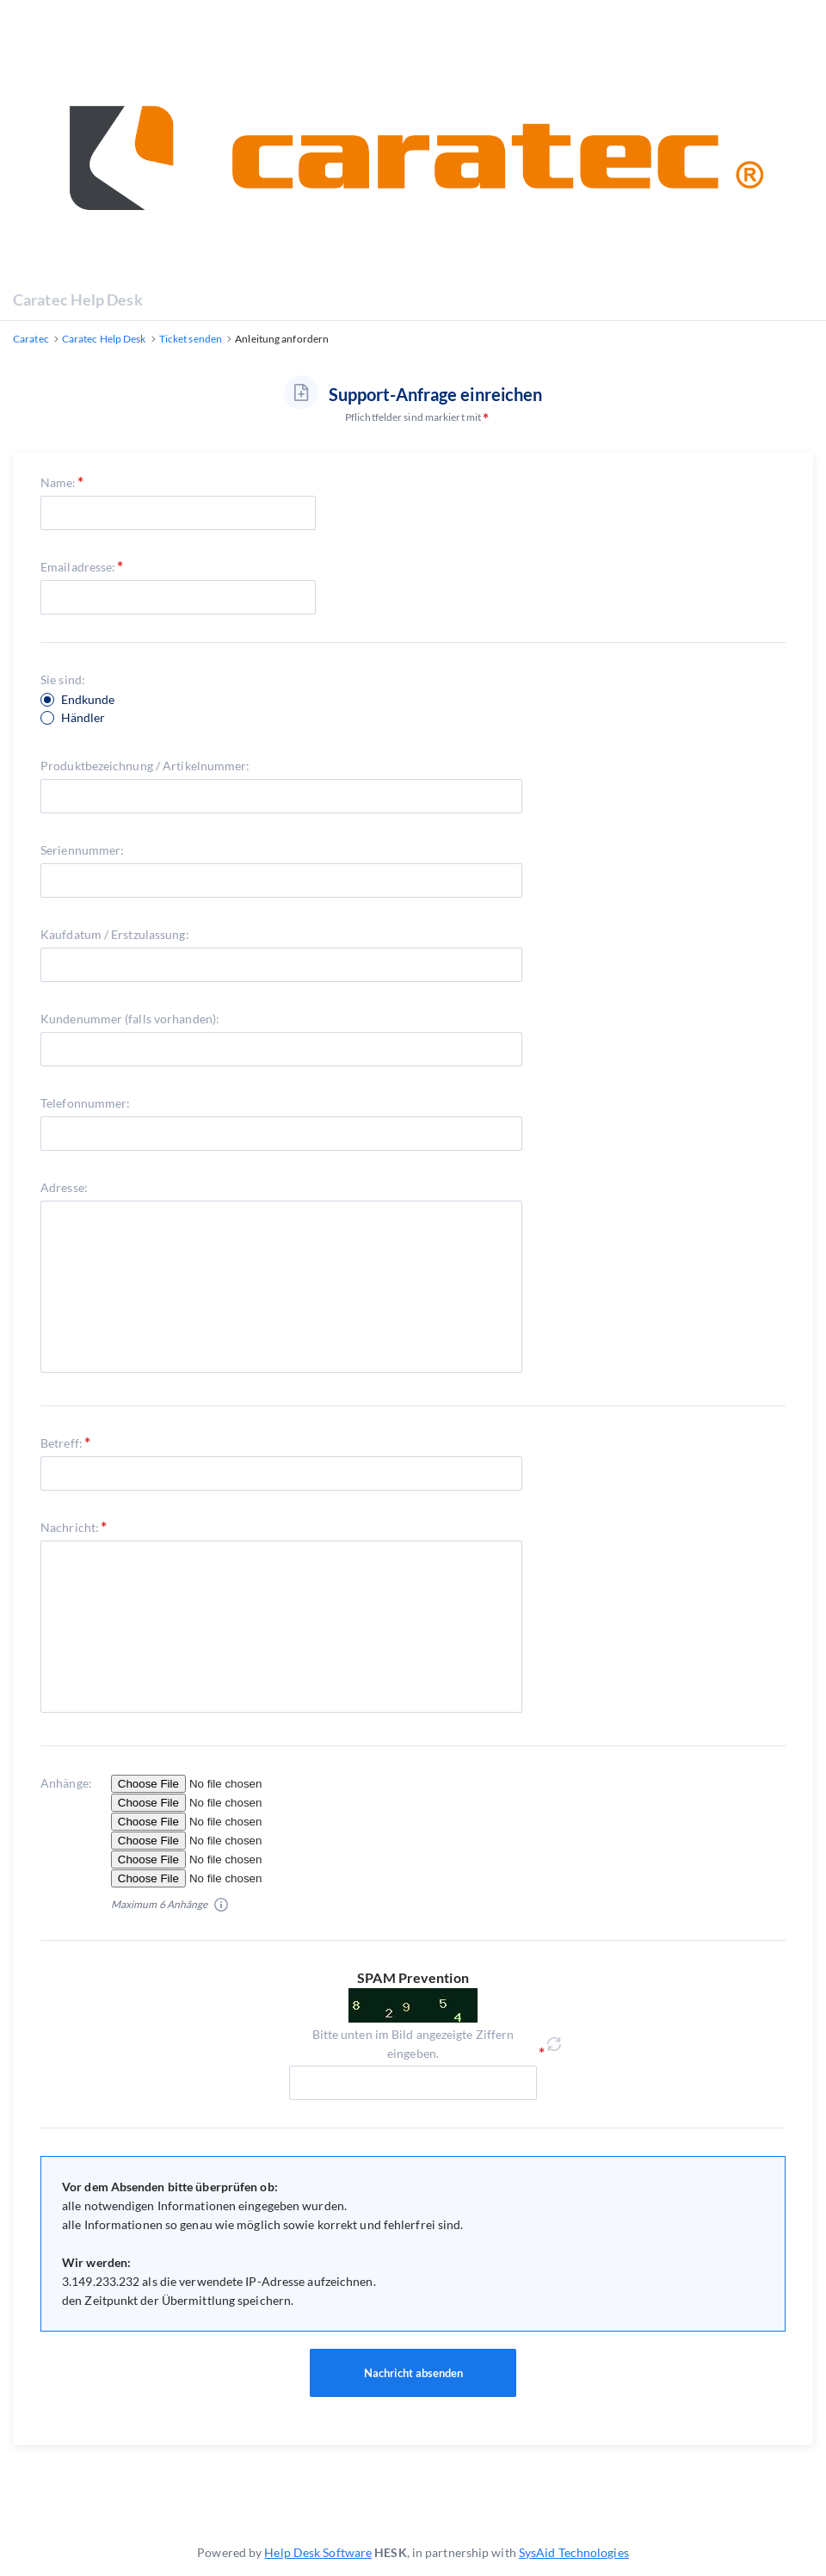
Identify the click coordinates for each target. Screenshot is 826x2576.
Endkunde (87, 700)
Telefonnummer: (85, 1103)
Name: (58, 482)
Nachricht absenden (413, 2373)
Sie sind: (62, 679)
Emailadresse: (77, 566)
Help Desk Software (318, 2552)
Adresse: (64, 1187)
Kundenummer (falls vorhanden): (129, 1018)
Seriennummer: (82, 850)
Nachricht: (69, 1527)
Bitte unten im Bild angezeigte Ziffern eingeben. (413, 2043)
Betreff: (61, 1443)
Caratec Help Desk (78, 299)
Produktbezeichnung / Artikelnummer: (145, 765)
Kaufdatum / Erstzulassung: (114, 934)
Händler (83, 718)
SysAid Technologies (574, 2552)
